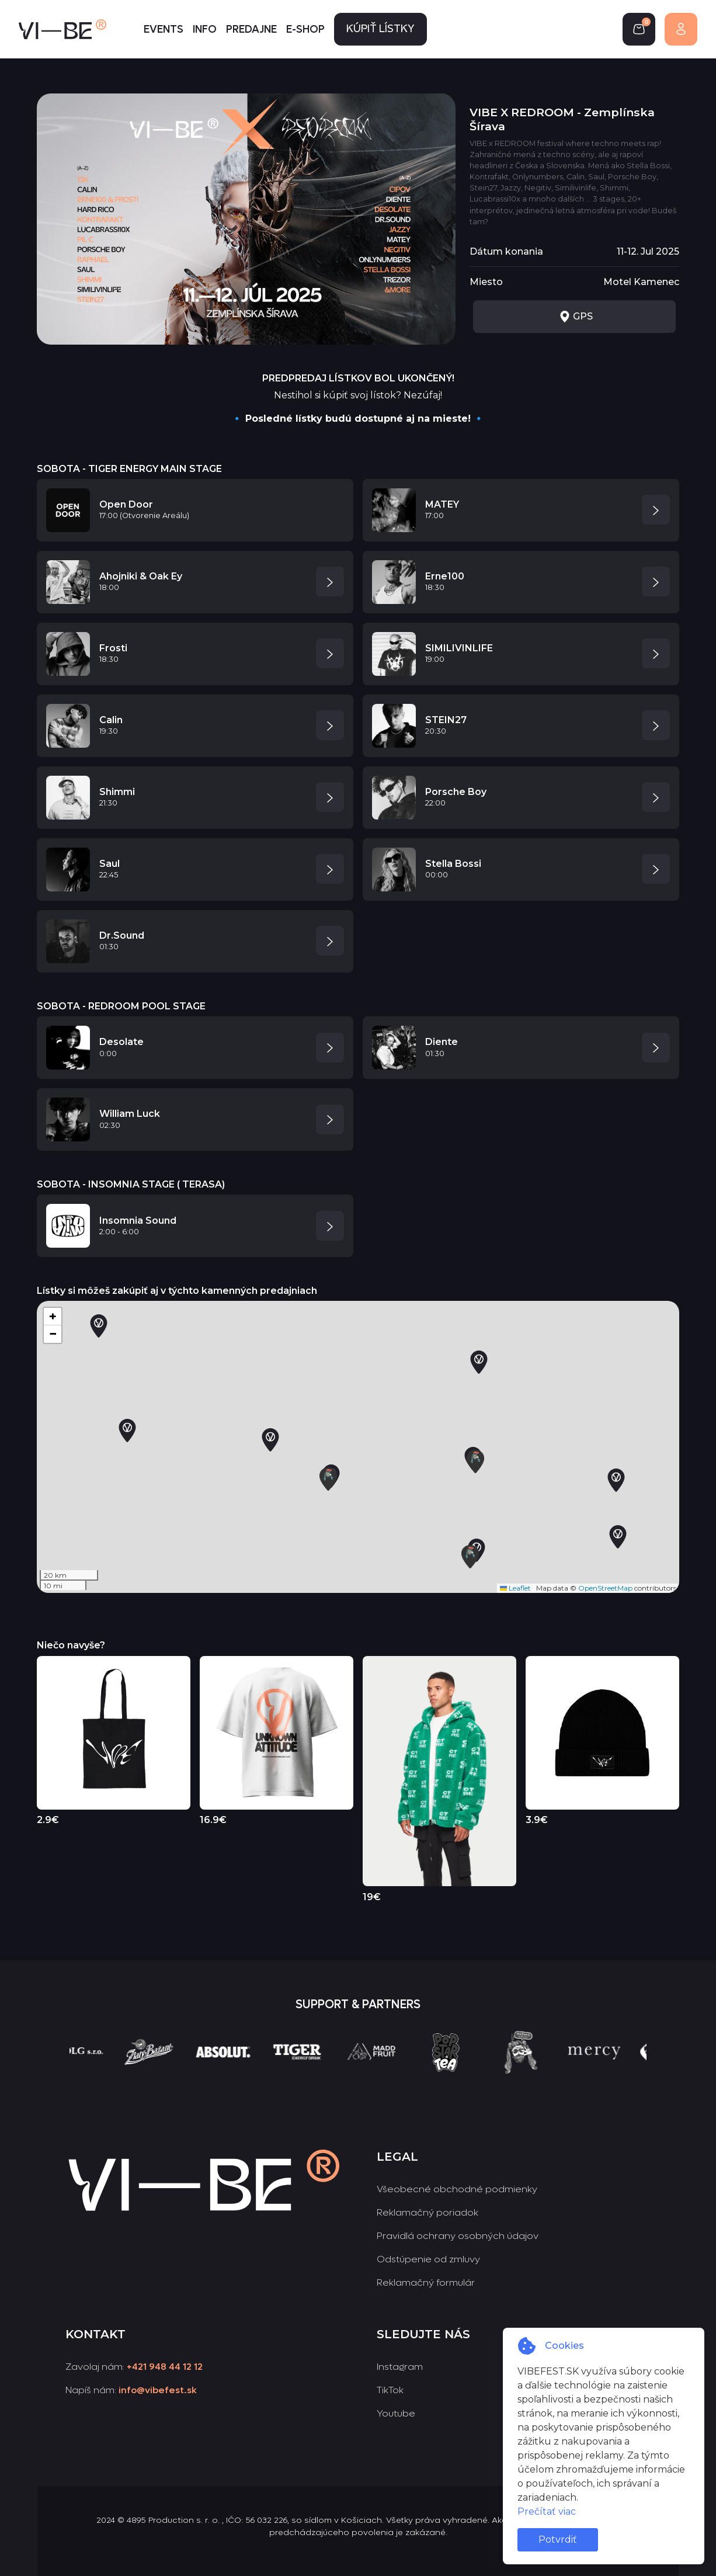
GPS (576, 316)
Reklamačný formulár (426, 2282)
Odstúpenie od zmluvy (428, 2259)
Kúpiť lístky (380, 29)
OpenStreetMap (605, 1588)
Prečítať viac (546, 2511)
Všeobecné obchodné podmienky (457, 2189)
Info (205, 29)
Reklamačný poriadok (427, 2212)
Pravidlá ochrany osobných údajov (457, 2236)
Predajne (251, 29)
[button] (618, 1537)
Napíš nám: (131, 2390)
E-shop (305, 29)
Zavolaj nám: (134, 2366)
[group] (99, 2073)
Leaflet (515, 1588)
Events (163, 29)
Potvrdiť (557, 2539)
